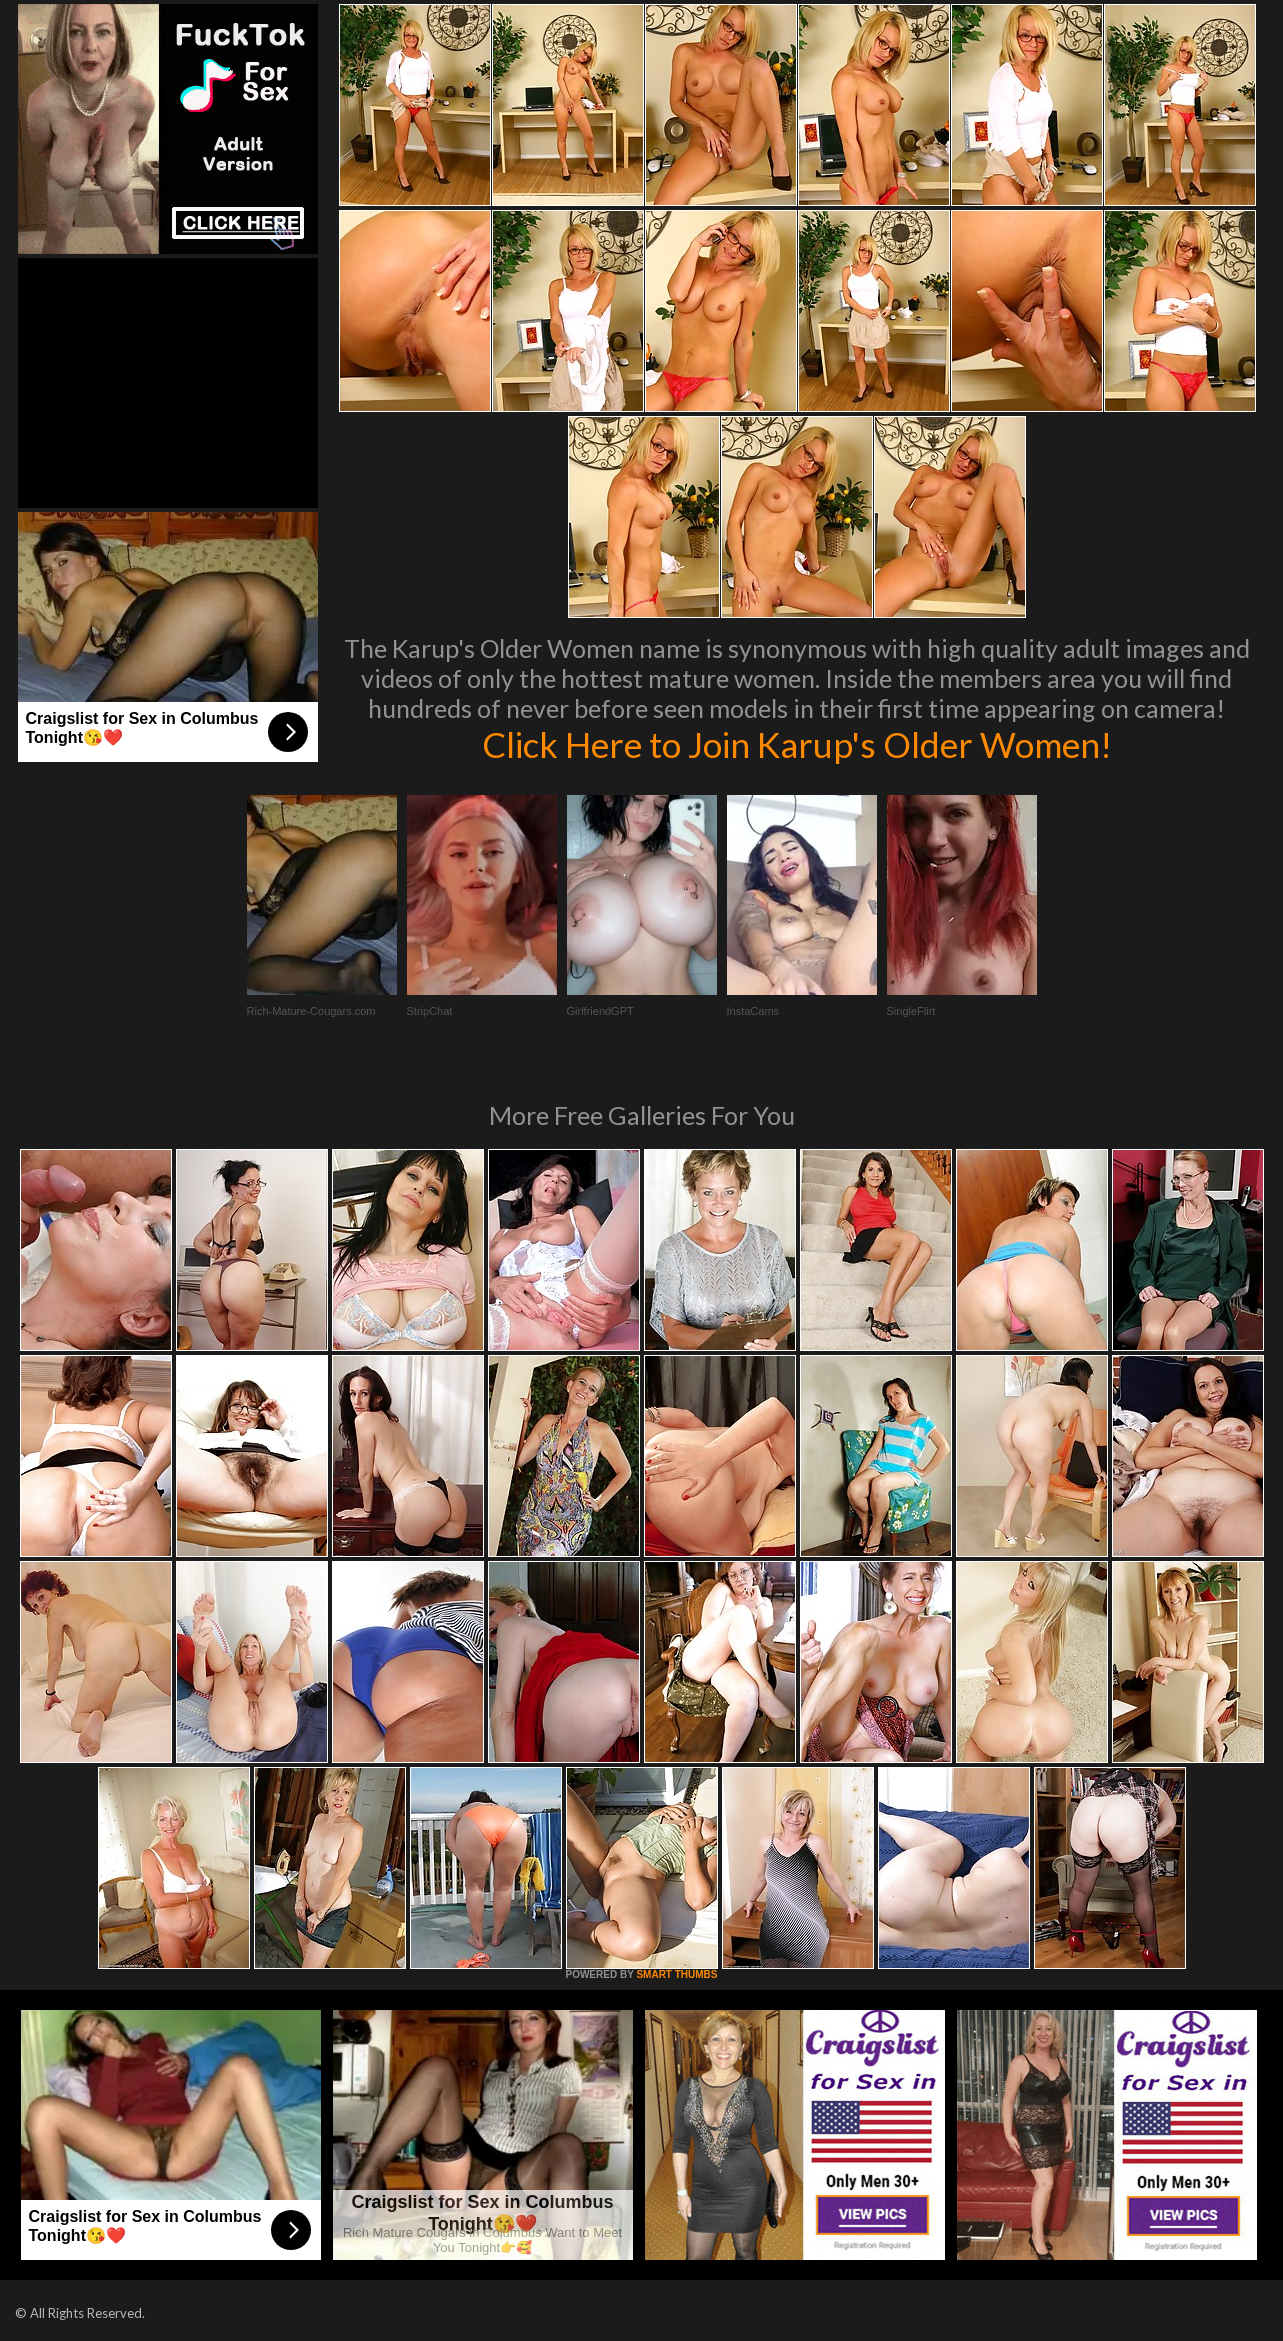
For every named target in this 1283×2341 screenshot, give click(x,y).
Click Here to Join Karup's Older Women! (797, 744)
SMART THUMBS (676, 1974)
